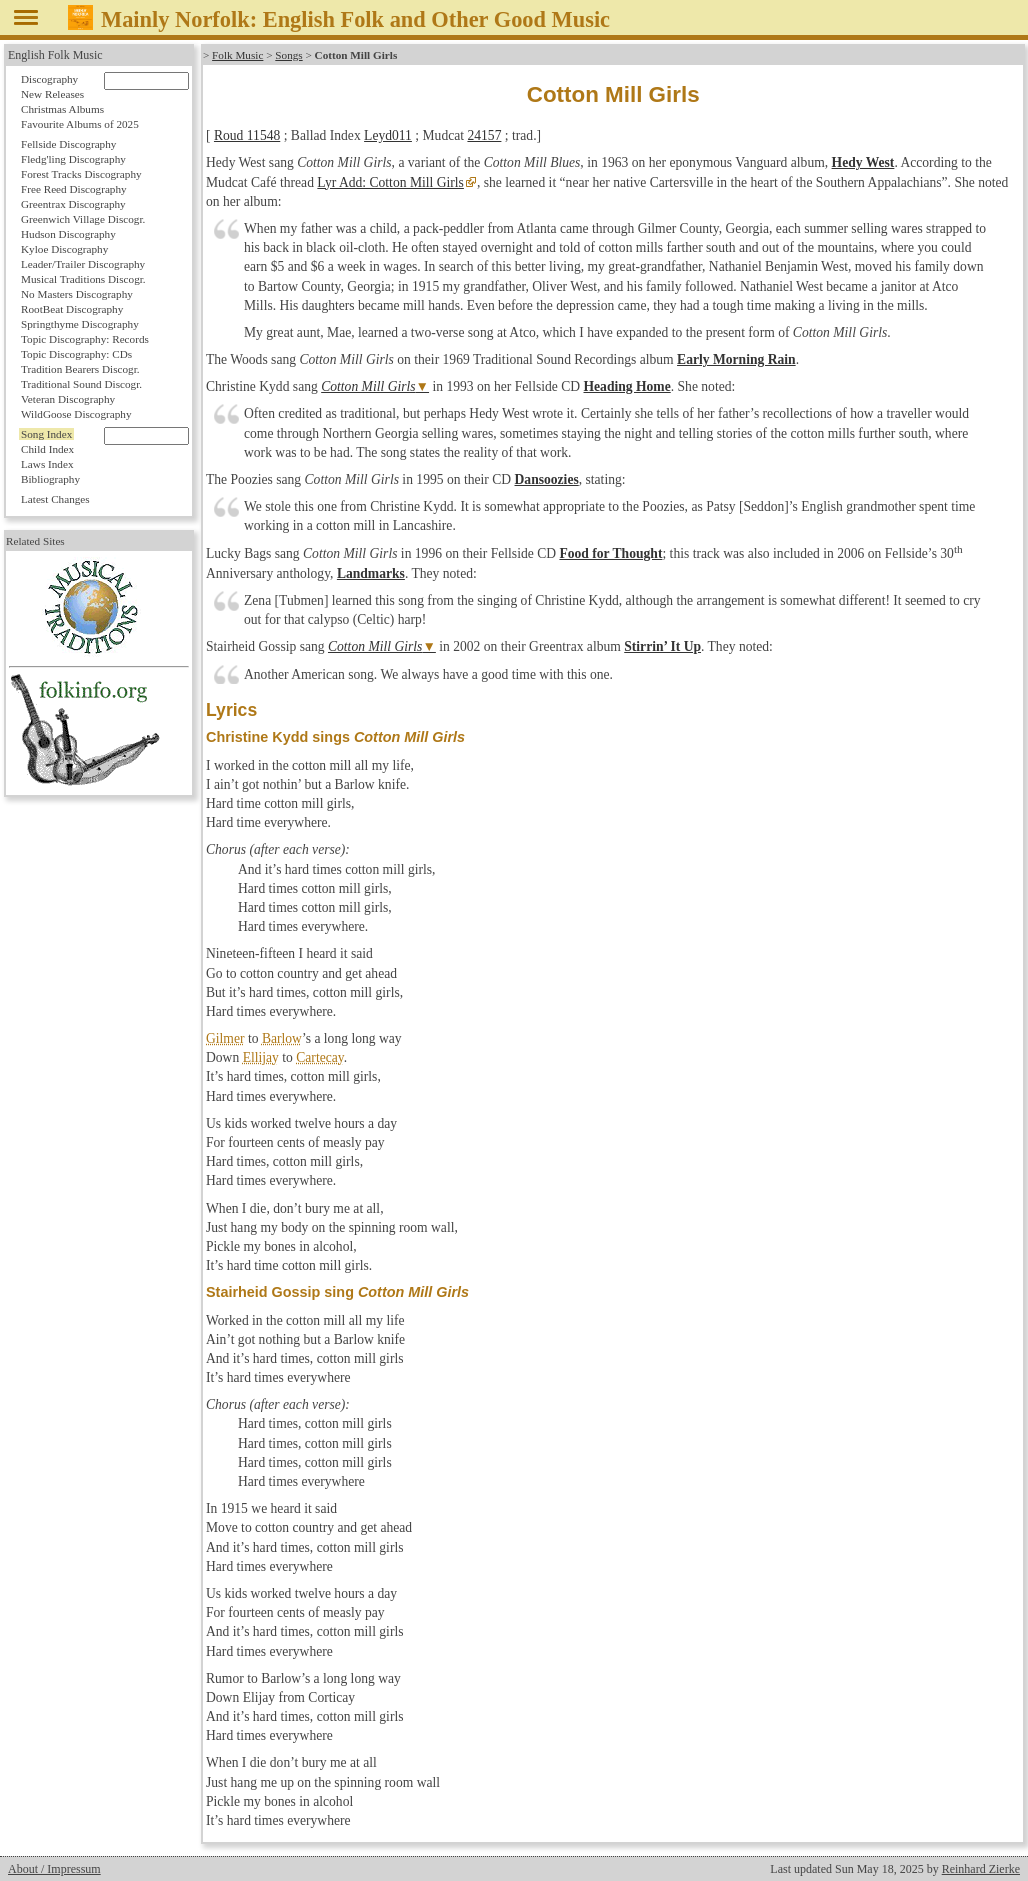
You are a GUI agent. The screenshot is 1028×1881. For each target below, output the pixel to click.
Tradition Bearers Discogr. (80, 369)
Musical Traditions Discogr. (83, 279)
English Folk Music (55, 55)
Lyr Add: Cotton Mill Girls (390, 182)
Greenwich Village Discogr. (83, 219)
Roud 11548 (247, 135)
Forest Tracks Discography (81, 174)
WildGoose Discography (76, 414)
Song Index (46, 434)
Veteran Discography (68, 399)
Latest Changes (55, 499)
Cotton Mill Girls (368, 386)
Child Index (47, 449)
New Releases (52, 94)
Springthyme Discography (80, 324)
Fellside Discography (68, 144)
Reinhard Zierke (981, 1869)
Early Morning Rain (736, 359)
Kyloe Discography (64, 249)
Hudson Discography (68, 234)
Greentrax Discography (73, 204)
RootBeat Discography (72, 309)
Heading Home (627, 386)
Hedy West (863, 162)
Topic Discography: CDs (76, 354)
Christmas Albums (62, 109)
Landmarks (371, 573)
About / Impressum (54, 1869)
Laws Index (47, 464)
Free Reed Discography (74, 189)
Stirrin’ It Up (662, 646)
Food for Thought (610, 553)
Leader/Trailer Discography (83, 264)
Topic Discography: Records (85, 339)
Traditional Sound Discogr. (81, 384)
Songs (288, 55)
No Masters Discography (77, 294)
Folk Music (237, 55)
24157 (484, 135)
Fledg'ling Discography (73, 159)
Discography (49, 79)
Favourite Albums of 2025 (80, 124)
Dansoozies (547, 479)
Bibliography (50, 479)
